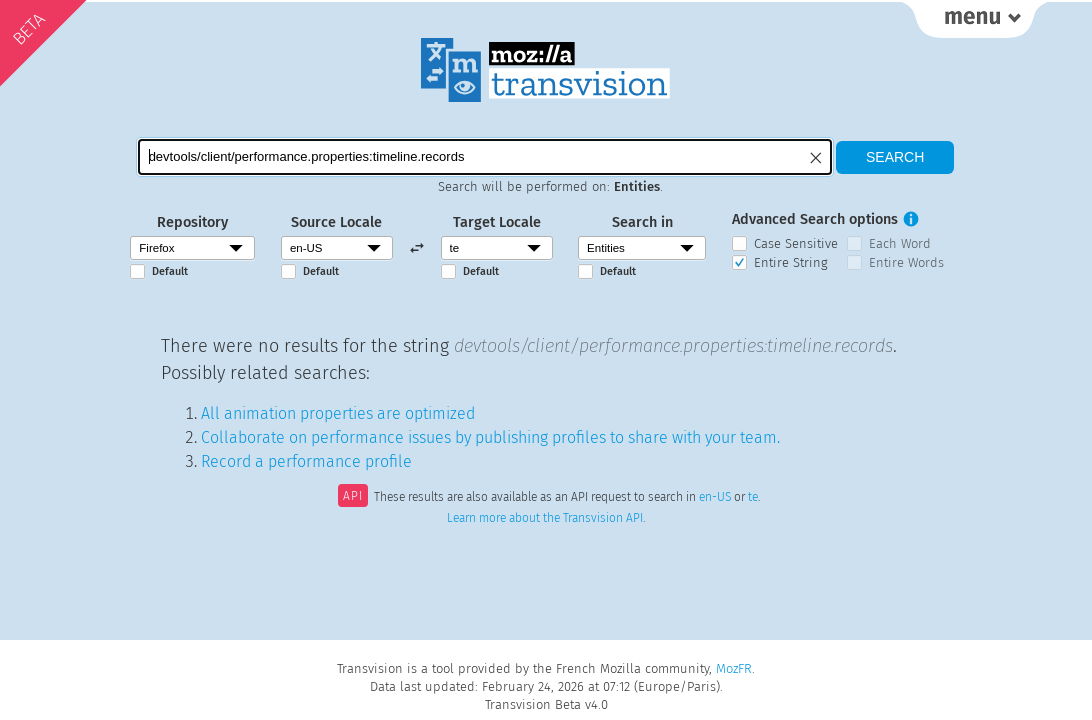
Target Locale (497, 222)
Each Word (900, 243)
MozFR (734, 668)
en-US (715, 498)
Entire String (791, 262)
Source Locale (336, 222)
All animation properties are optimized (338, 413)
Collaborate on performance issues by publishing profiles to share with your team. (490, 437)
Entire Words (906, 262)
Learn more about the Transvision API (545, 518)
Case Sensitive (796, 243)
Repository (192, 222)
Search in (642, 222)
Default (170, 271)
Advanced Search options (815, 219)
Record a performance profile (306, 461)
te (753, 498)
